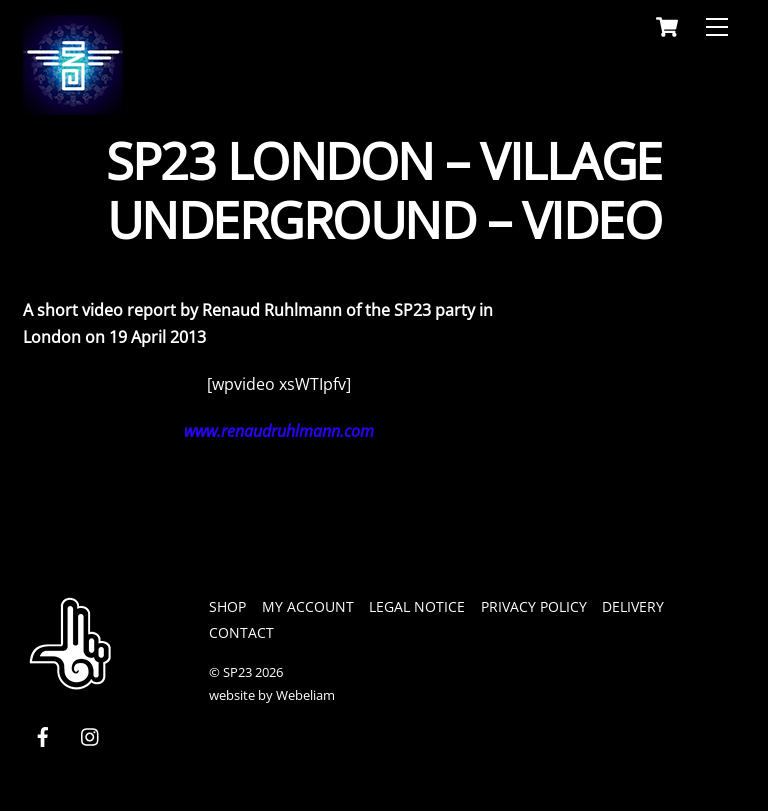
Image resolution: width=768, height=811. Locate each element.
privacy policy (534, 606)
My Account (308, 606)
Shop (227, 606)
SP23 (237, 672)
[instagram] (91, 734)
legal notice (417, 606)
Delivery (633, 606)
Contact (241, 632)
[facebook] (43, 734)
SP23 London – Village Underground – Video (384, 191)
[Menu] (717, 27)
